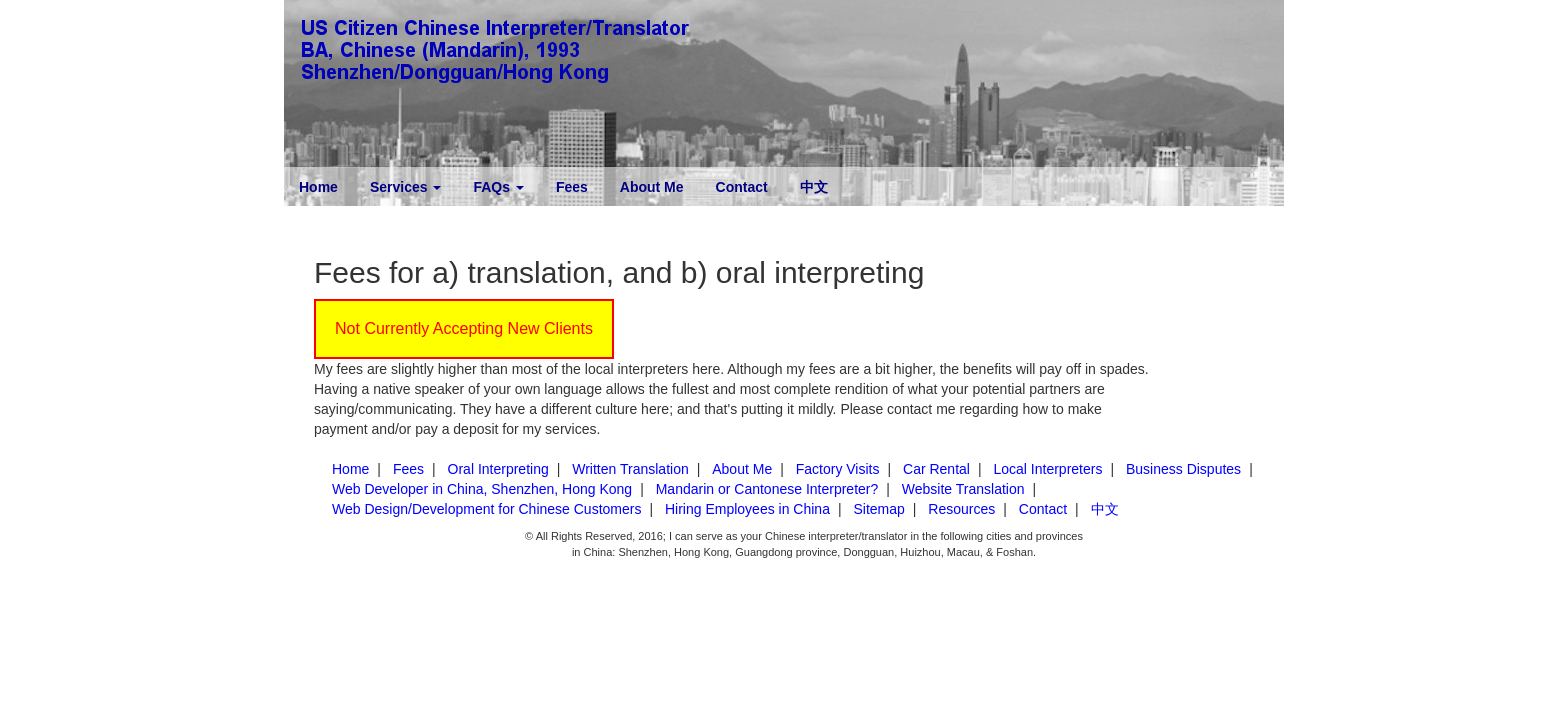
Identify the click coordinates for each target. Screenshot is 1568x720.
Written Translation (630, 469)
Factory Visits (838, 469)
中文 (814, 187)
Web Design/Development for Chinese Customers (486, 509)
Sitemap (878, 509)
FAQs (498, 187)
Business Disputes (1183, 469)
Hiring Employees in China (747, 509)
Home (318, 187)
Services (406, 187)
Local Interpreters (1047, 469)
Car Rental (936, 469)
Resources (961, 509)
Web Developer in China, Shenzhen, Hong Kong (482, 489)
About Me (652, 187)
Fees (572, 187)
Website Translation (963, 489)
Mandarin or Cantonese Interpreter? (767, 489)
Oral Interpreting (498, 469)
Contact (742, 187)
